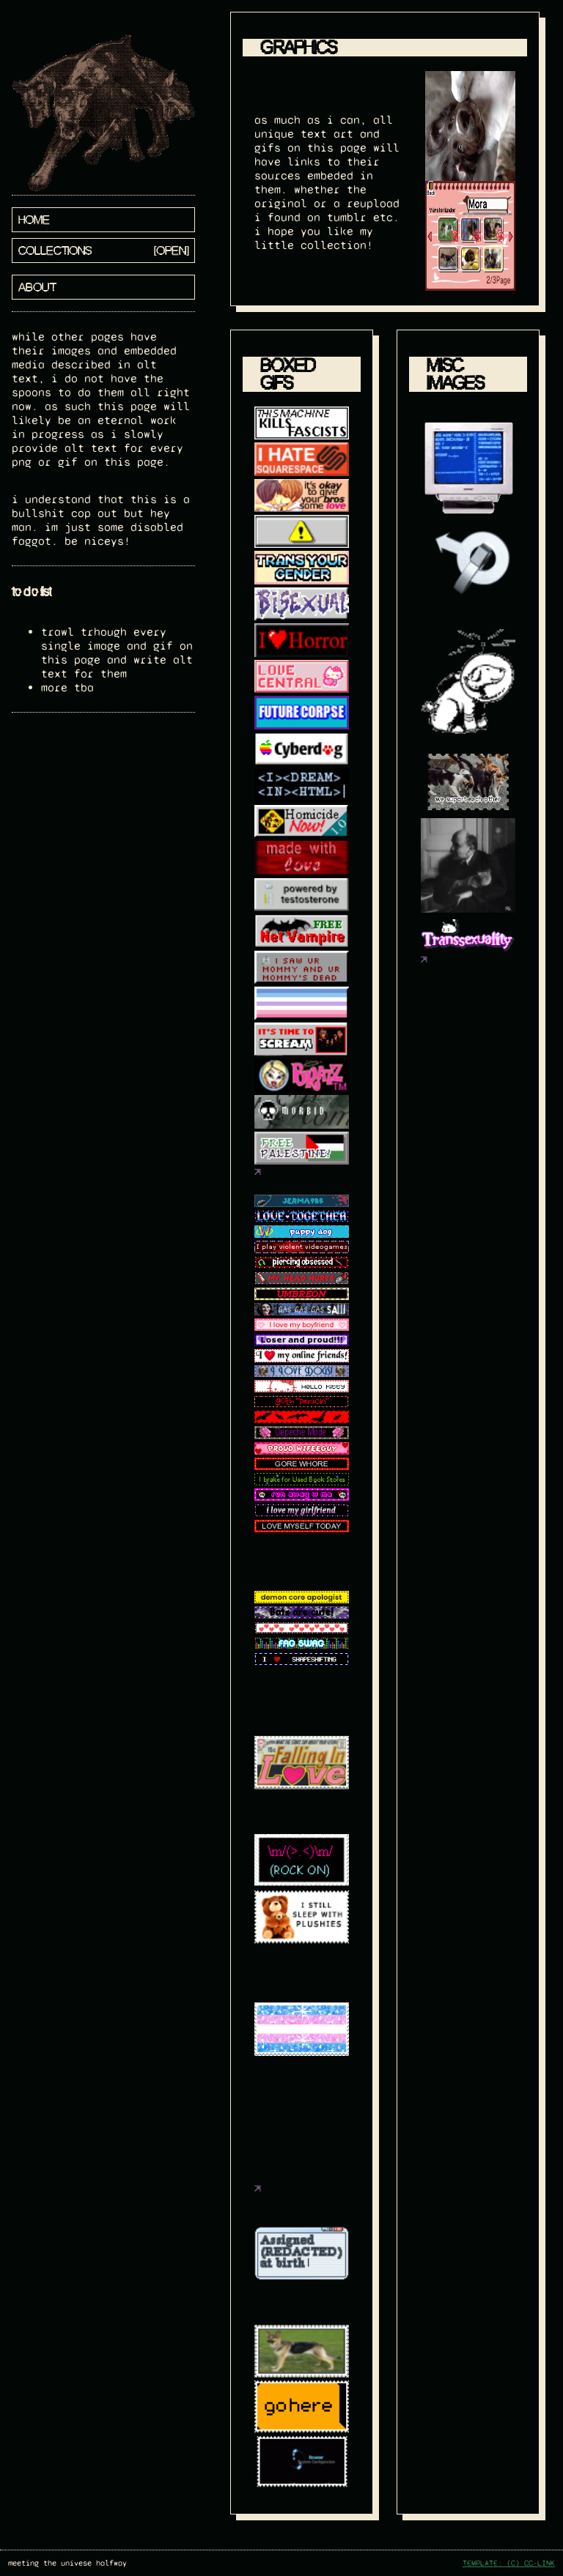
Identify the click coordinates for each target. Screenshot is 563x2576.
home (34, 220)
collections (55, 250)
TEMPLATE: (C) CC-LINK (509, 2563)
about (37, 287)
